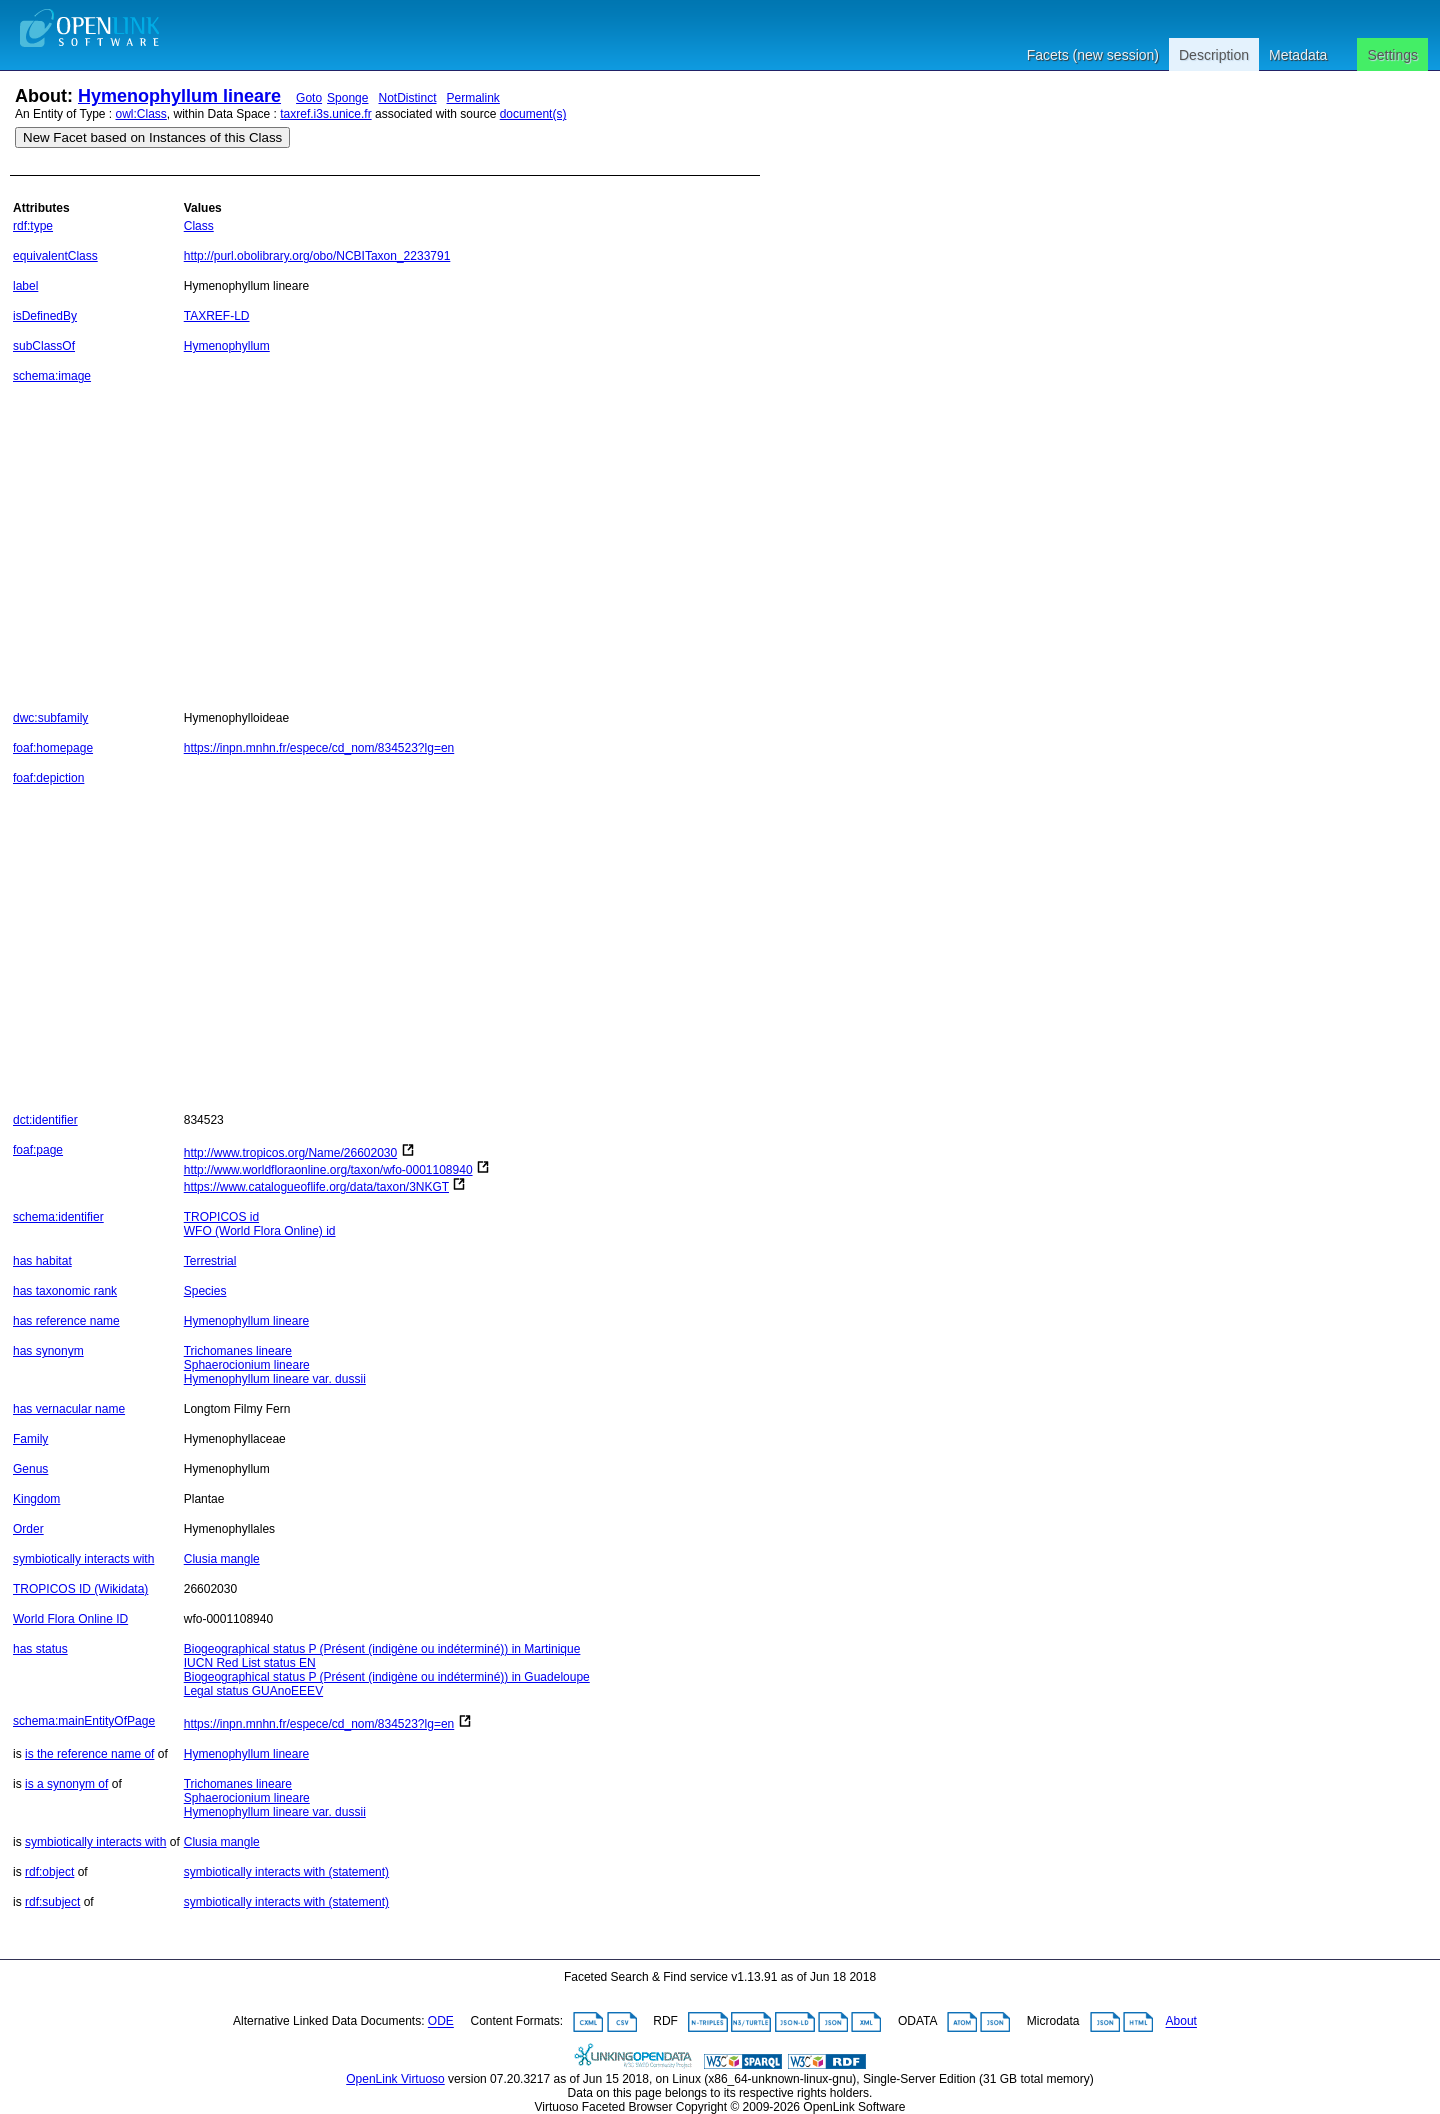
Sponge (347, 98)
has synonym (48, 1351)
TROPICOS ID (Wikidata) (80, 1589)
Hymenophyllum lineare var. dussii (275, 1379)
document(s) (533, 114)
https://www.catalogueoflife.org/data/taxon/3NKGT (316, 1187)
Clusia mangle (222, 1559)
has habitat (42, 1261)
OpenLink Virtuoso (395, 2079)
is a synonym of (66, 1784)
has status (40, 1649)
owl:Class (141, 114)
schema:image (52, 376)
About (1181, 2022)
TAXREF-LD (217, 316)
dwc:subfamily (50, 718)
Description (1214, 55)
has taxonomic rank (65, 1291)
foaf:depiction (48, 778)
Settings (1392, 55)
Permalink (473, 98)
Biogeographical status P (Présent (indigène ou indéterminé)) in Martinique (382, 1649)
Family (30, 1439)
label (25, 286)
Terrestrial (210, 1261)
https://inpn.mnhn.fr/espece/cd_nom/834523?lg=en (319, 748)
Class (199, 226)
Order (28, 1529)
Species (205, 1291)
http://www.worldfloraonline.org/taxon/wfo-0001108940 (328, 1170)
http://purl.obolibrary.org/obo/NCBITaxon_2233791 (317, 256)
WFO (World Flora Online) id (260, 1231)
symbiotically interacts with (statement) (286, 1872)
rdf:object (49, 1872)
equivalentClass (55, 256)
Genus (30, 1469)
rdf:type (33, 226)
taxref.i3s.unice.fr (325, 114)
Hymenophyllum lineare (179, 96)
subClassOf (44, 346)
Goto (309, 98)
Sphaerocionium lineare (247, 1365)
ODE (441, 2022)
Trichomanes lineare (238, 1351)
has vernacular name (69, 1409)
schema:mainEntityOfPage (84, 1721)
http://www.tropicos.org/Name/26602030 (290, 1153)
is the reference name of (89, 1754)
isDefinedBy (45, 316)
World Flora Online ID (70, 1619)
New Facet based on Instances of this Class (152, 137)
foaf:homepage (53, 748)
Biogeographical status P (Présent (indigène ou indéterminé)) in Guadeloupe (387, 1677)
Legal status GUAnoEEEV (253, 1691)
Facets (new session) (1093, 55)
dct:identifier (45, 1120)
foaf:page (38, 1150)
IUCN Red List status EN (250, 1663)
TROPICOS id (221, 1217)
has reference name (66, 1321)
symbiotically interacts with (83, 1559)
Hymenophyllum (227, 346)
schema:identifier (58, 1217)
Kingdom (36, 1499)
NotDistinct (407, 98)
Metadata (1298, 55)
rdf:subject (52, 1902)
